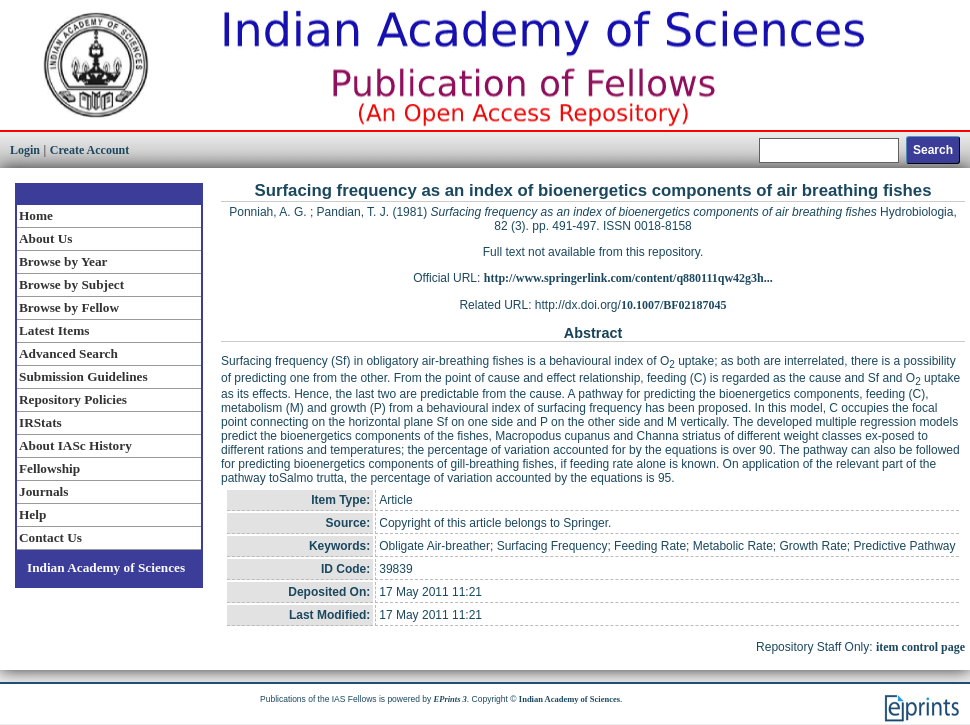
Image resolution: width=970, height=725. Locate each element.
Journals (43, 491)
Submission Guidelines (83, 376)
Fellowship (49, 468)
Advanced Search (68, 353)
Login (25, 150)
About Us (45, 238)
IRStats (40, 422)
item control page (920, 647)
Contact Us (50, 537)
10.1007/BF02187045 (674, 305)
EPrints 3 (450, 699)
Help (32, 514)
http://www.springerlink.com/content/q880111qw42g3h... (628, 278)
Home (36, 215)
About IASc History (75, 445)
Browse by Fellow (69, 307)
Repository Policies (73, 399)
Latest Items (54, 330)
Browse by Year (63, 261)
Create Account (89, 150)
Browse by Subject (71, 284)
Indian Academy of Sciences (106, 567)
